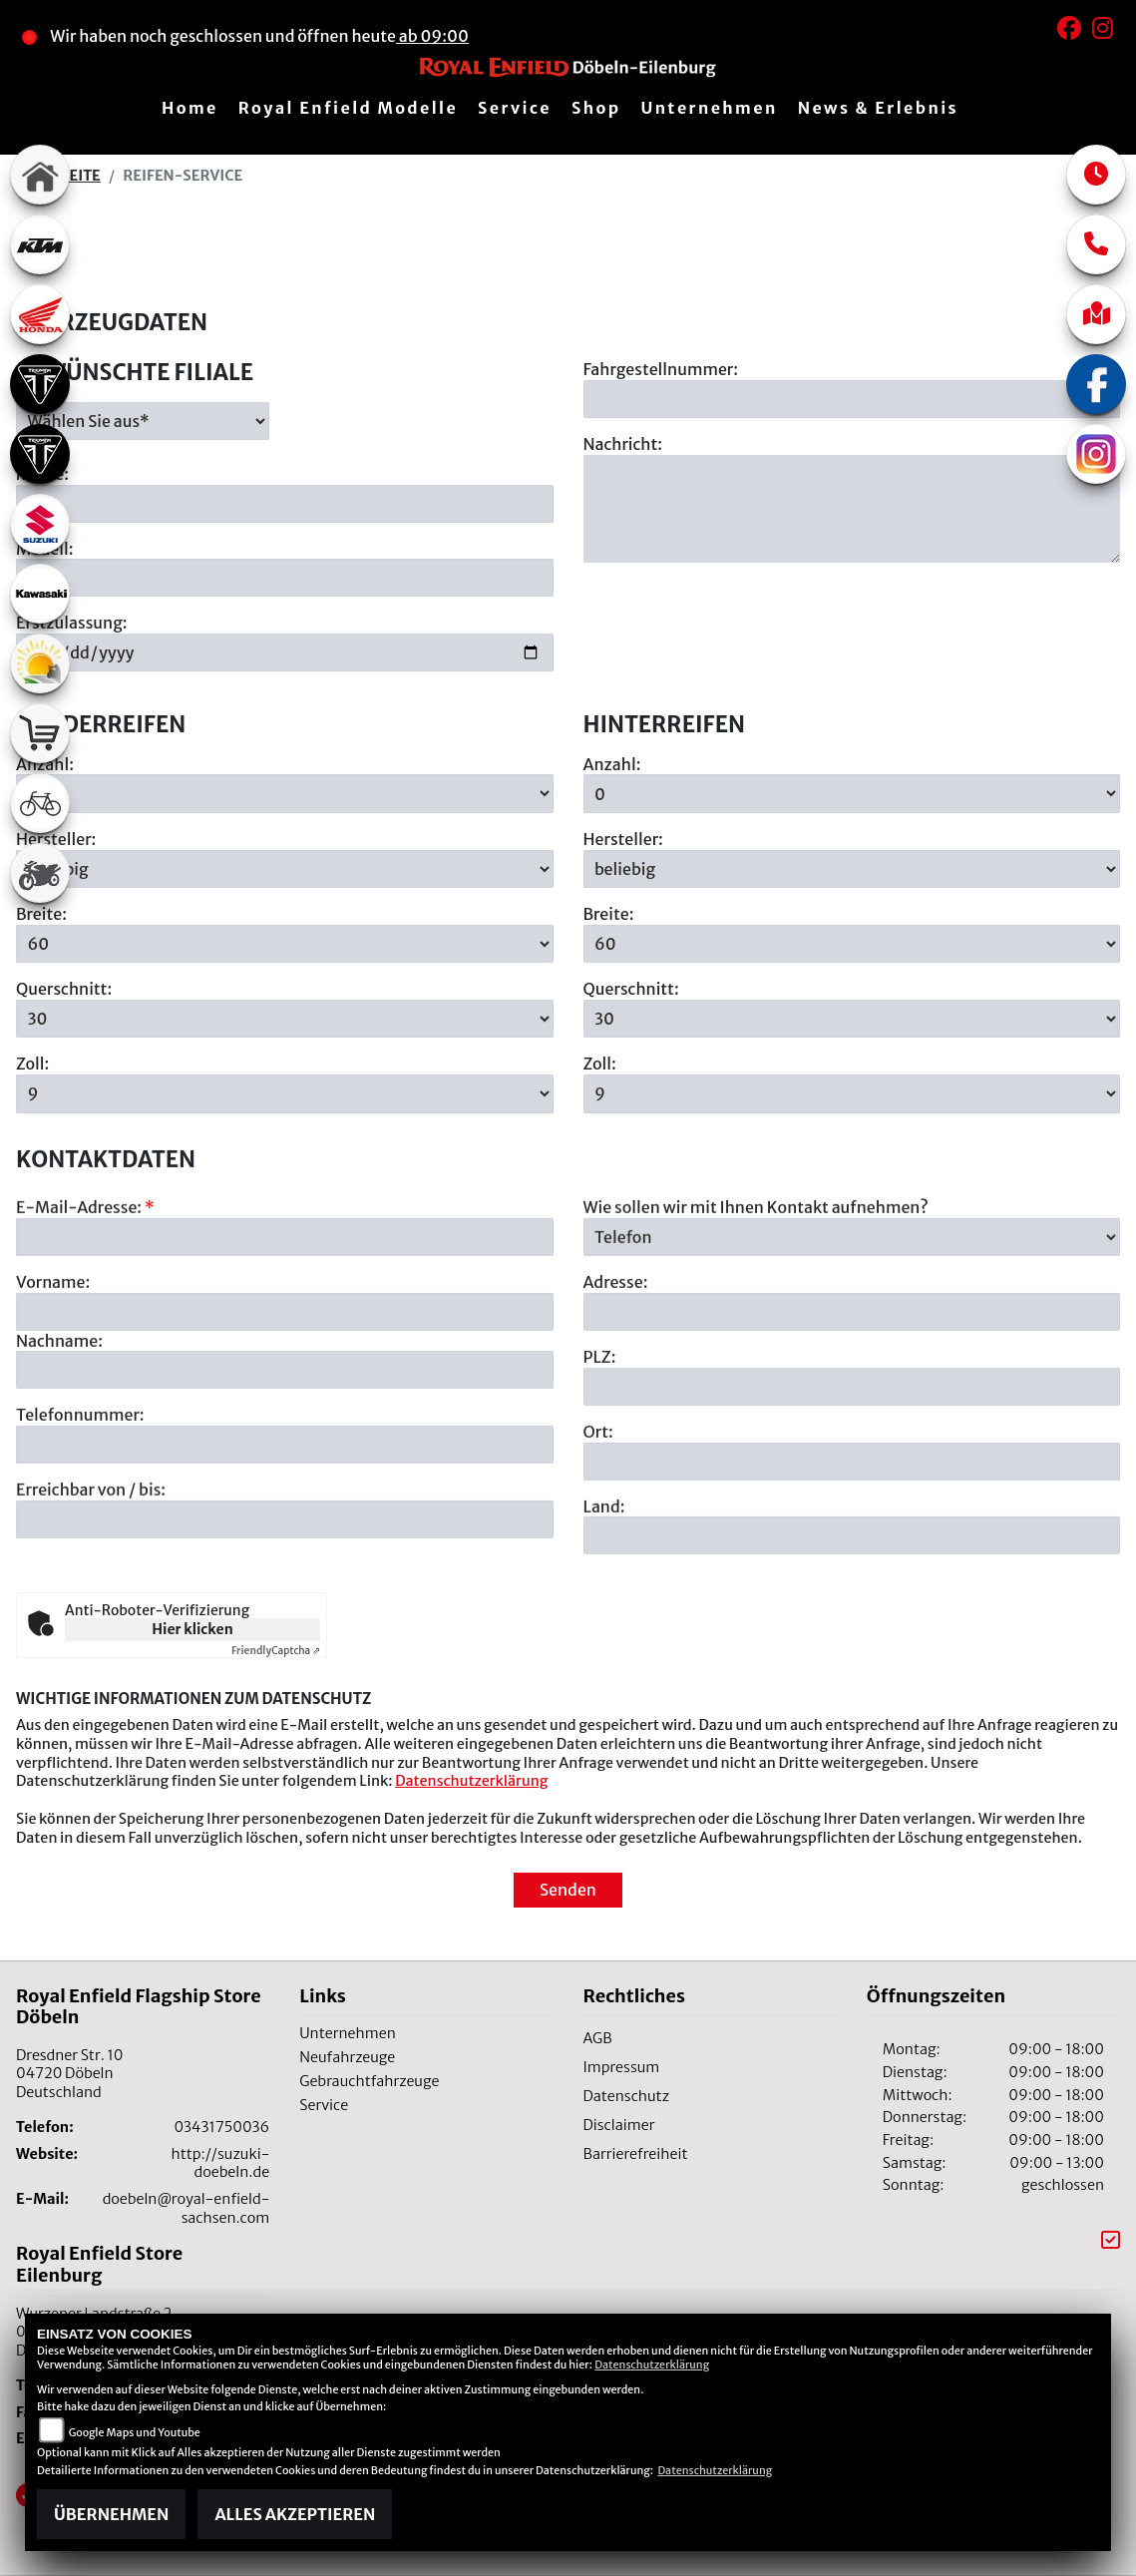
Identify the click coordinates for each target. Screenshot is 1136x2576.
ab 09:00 (432, 36)
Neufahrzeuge (347, 2057)
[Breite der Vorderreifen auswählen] (285, 944)
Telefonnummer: (80, 1522)
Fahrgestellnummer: (661, 369)
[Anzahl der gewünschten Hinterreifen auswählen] (852, 794)
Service (323, 2105)
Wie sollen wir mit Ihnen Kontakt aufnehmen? (756, 1314)
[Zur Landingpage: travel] (40, 663)
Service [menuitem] (515, 108)
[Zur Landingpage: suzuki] (40, 524)
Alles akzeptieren (294, 2514)
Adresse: (615, 1389)
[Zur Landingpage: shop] (40, 733)
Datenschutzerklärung (471, 1781)
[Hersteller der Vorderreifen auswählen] (285, 869)
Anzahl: (612, 764)
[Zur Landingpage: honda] (40, 314)
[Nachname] (285, 1478)
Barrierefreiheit (635, 2154)
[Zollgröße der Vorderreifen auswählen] (285, 1093)
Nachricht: (623, 444)
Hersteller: (623, 839)
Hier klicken (192, 1629)
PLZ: (599, 1464)
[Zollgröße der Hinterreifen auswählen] (852, 1093)
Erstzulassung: (72, 624)
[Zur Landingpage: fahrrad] (40, 803)
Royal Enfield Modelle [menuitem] (348, 108)
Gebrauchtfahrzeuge (369, 2081)
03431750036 (221, 2127)
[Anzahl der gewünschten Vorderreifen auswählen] (285, 794)
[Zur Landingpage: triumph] (40, 384)
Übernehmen (111, 2514)
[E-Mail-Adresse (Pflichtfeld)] (285, 1344)
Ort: (598, 1538)
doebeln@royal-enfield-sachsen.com (186, 2208)
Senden (568, 1890)
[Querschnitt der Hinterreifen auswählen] (852, 1019)
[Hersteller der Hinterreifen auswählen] (852, 869)
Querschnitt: (64, 989)
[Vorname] (285, 1419)
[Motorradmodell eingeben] (285, 579)
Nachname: (59, 1448)
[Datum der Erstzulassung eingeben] (285, 652)
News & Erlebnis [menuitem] (878, 108)
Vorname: (53, 1389)
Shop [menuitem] (596, 108)
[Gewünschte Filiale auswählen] (142, 421)
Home (190, 108)
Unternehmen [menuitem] (708, 108)
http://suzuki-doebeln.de (221, 2163)
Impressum (621, 2067)
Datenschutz (626, 2096)
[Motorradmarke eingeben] (285, 504)
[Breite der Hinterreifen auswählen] (852, 944)
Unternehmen (347, 2033)
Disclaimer (619, 2125)
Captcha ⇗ (275, 1650)
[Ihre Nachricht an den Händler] (852, 509)
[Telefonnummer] (285, 1551)
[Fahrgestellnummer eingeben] (852, 399)
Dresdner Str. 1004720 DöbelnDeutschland (69, 2073)
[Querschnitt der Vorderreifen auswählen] (285, 1019)
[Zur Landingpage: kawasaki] (40, 594)
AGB (597, 2038)
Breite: (41, 914)
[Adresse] (852, 1419)
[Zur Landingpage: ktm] (40, 244)
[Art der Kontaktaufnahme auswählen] (852, 1344)
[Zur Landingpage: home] (40, 175)
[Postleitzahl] (852, 1493)
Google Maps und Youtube (134, 2432)
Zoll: (32, 1064)
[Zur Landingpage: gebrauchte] (40, 873)
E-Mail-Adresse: (85, 1314)
